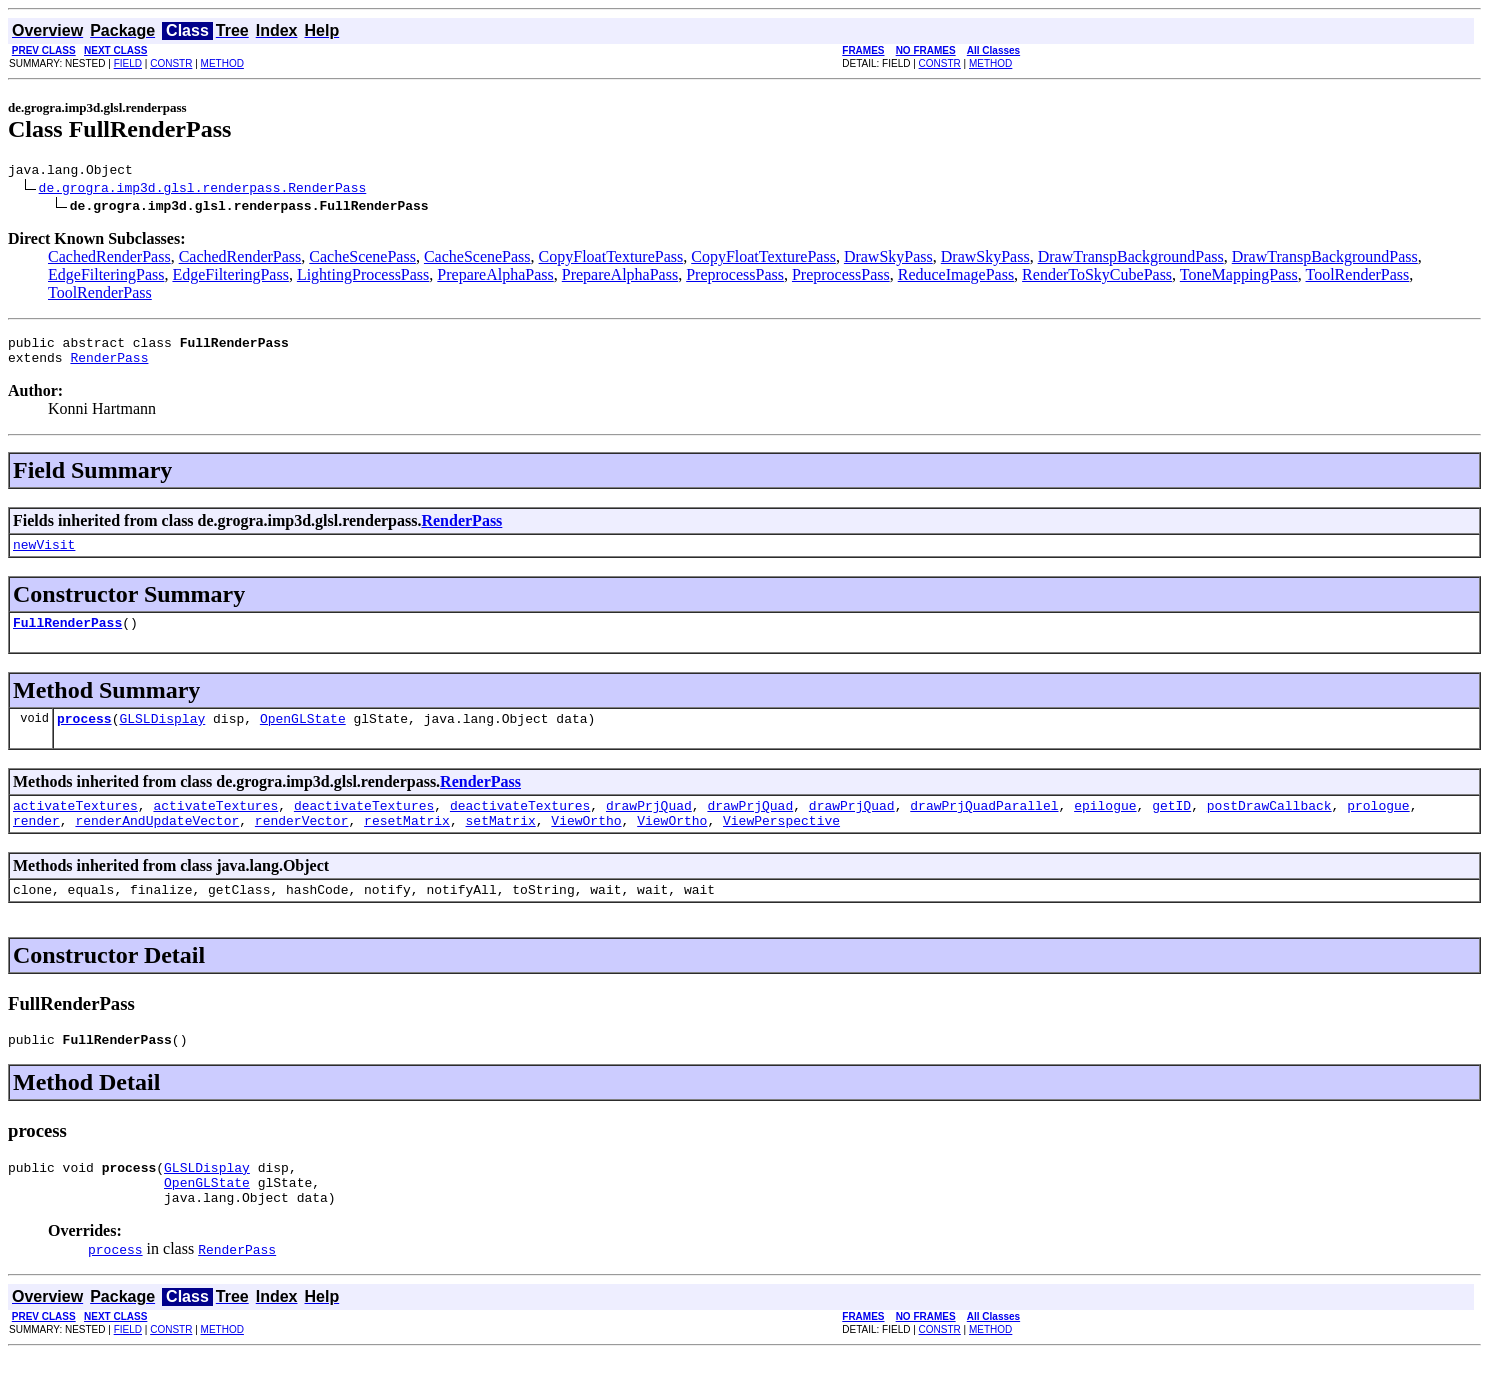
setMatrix (500, 844)
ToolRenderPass (1358, 277)
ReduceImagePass (956, 277)
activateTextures (75, 826)
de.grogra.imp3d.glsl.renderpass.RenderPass (203, 190)
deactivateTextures (364, 826)
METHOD (222, 63)
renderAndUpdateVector (157, 844)
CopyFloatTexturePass (611, 259)
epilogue (1105, 826)
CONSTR (171, 63)
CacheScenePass (362, 259)
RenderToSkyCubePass (1097, 277)
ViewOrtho (586, 844)
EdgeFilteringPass (106, 277)
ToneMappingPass (1239, 277)
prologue (1378, 826)
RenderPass (109, 366)
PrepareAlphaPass (495, 277)
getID (1171, 826)
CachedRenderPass (109, 259)
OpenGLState (303, 736)
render (36, 844)
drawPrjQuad (649, 826)
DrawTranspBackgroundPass (1131, 259)
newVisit (44, 556)
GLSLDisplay (162, 736)
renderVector (302, 844)
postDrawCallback (1269, 826)
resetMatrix (407, 844)
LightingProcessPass (363, 277)
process (84, 736)
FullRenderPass (67, 637)
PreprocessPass (735, 277)
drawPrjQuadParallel (984, 826)
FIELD (128, 63)
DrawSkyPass (888, 259)
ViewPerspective (781, 844)
